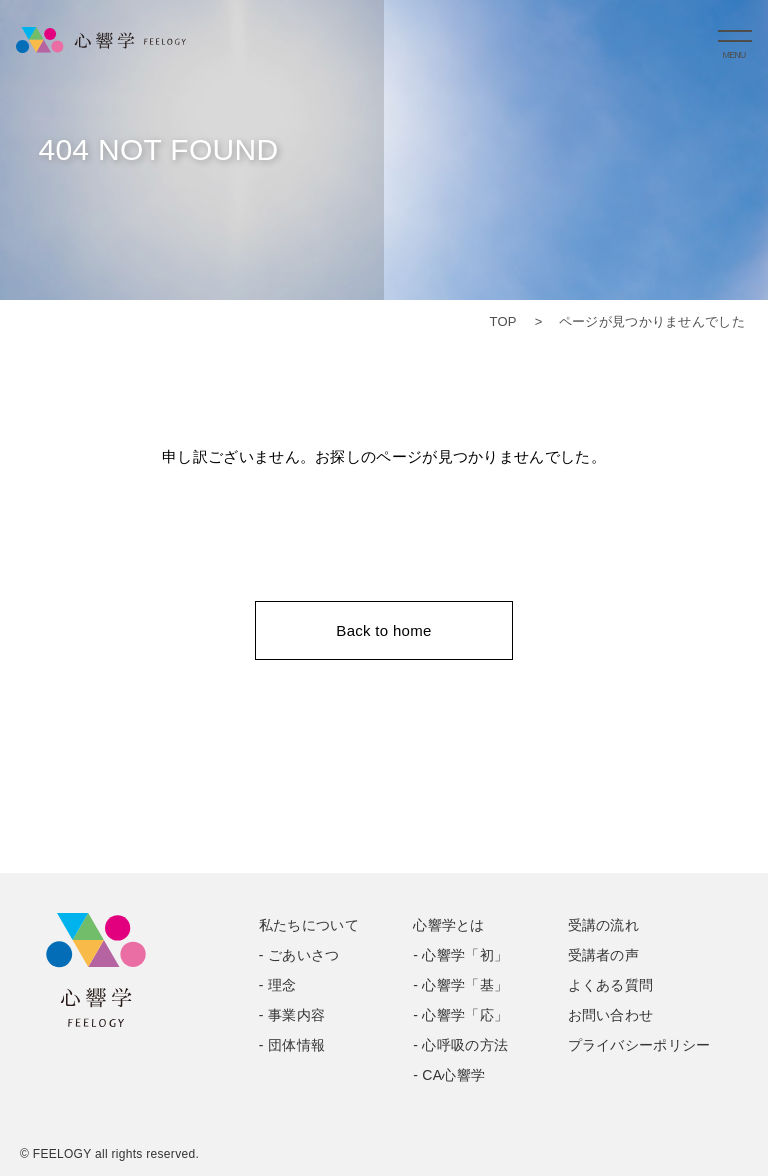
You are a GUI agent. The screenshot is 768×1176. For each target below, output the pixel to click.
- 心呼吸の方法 (460, 1045)
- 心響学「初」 (460, 955)
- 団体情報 (292, 1045)
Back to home (383, 630)
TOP (502, 321)
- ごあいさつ (299, 955)
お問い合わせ (611, 1015)
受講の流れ (604, 925)
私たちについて (309, 925)
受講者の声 (604, 955)
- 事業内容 (292, 1015)
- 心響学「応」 (460, 1015)
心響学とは (449, 925)
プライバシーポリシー (639, 1045)
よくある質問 (611, 985)
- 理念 (278, 985)
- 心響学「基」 (460, 985)
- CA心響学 (449, 1075)
